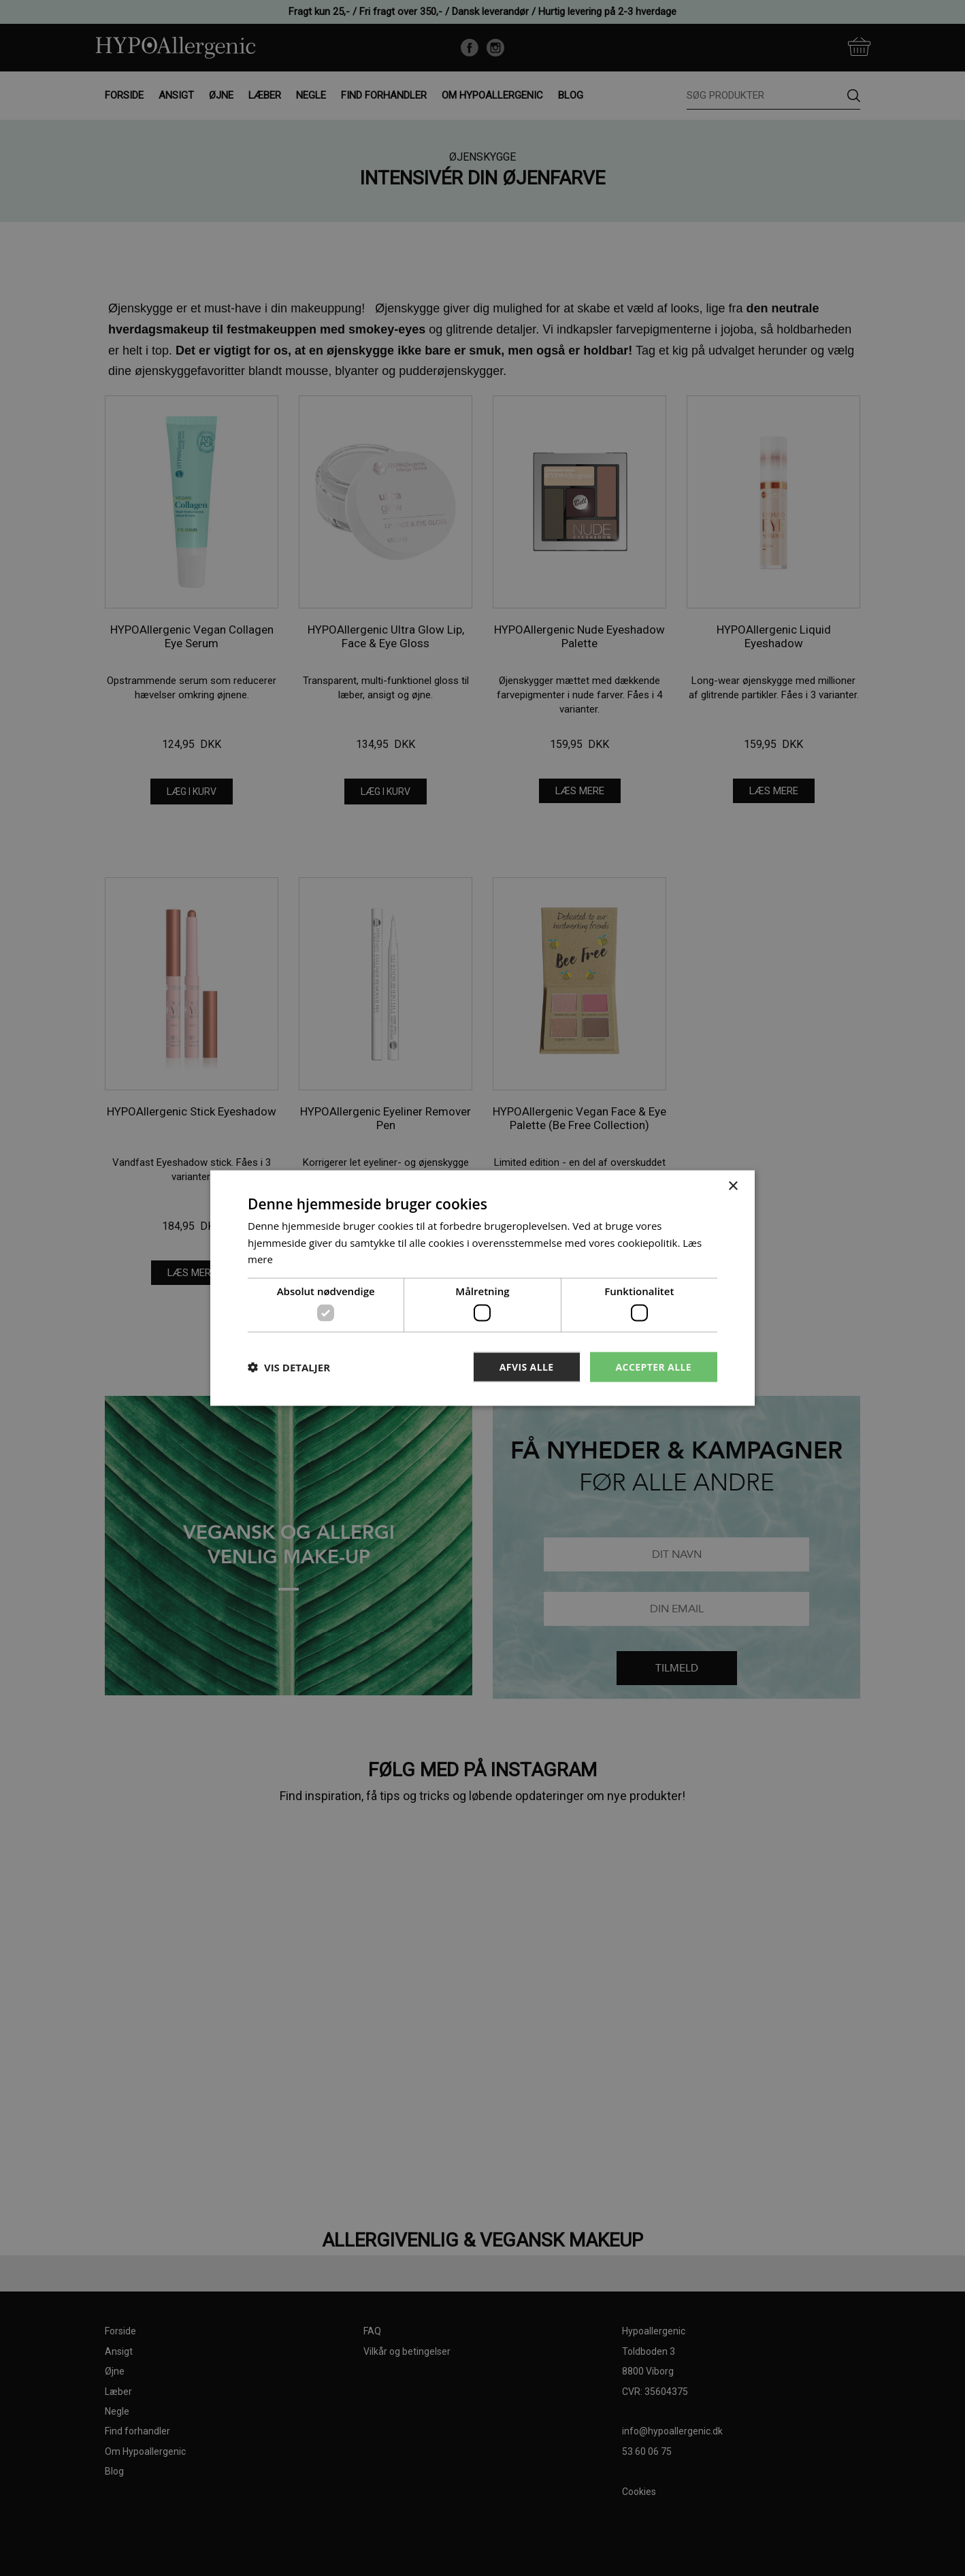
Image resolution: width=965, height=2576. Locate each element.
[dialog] (482, 1288)
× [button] (732, 1186)
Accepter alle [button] (653, 1366)
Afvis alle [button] (527, 1366)
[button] (289, 1367)
